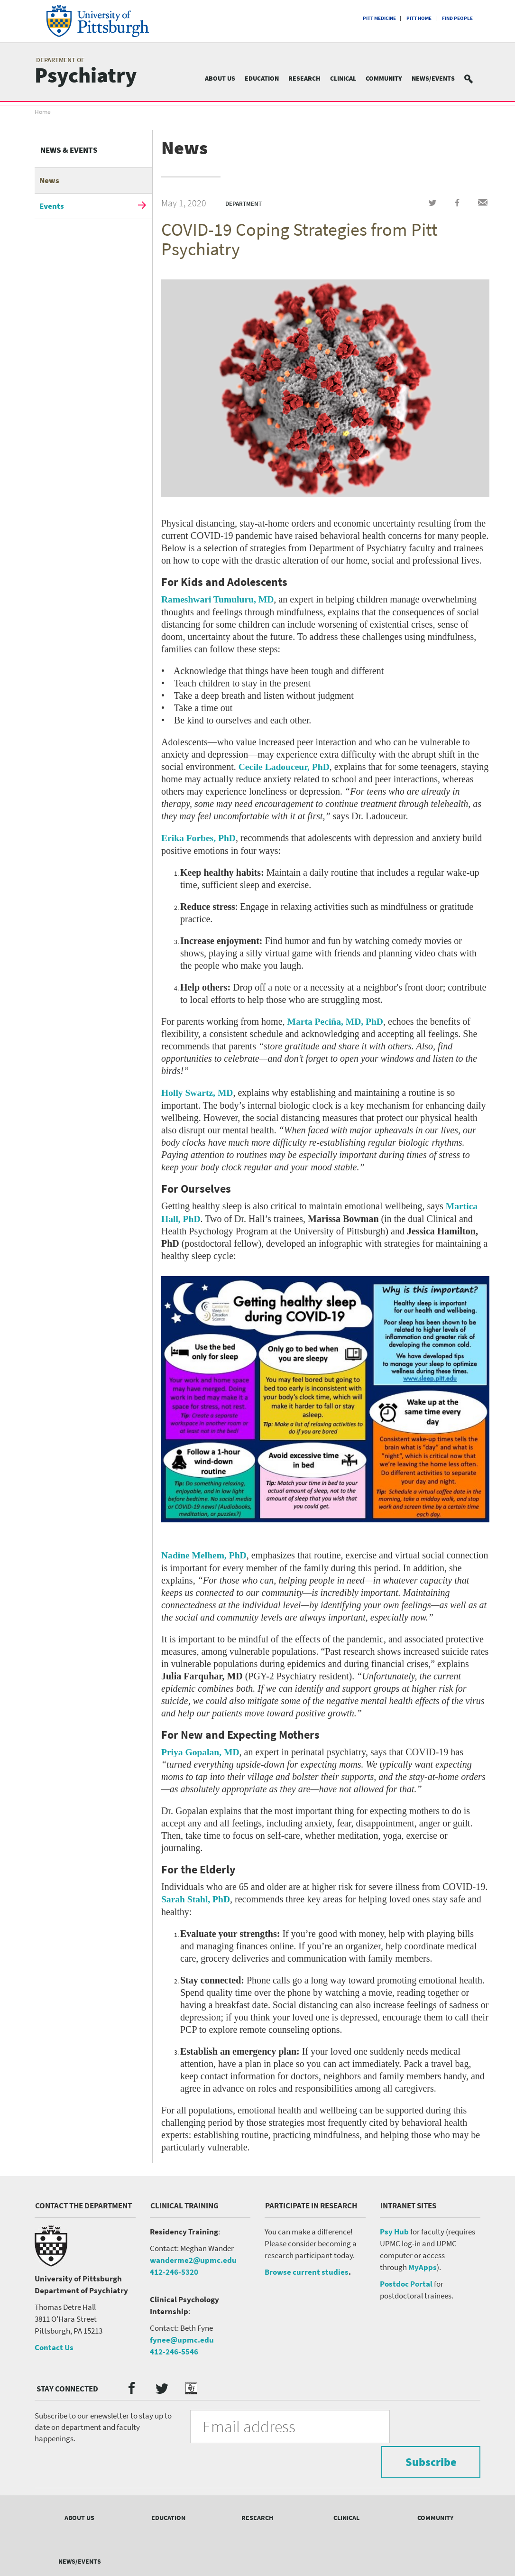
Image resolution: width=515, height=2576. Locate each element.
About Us (220, 78)
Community (384, 78)
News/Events (433, 78)
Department (243, 204)
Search (474, 78)
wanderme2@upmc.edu (193, 2258)
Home (43, 112)
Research (304, 78)
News (49, 180)
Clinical (343, 78)
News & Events (69, 150)
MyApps (422, 2266)
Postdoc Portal (406, 2282)
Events (51, 206)
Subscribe (427, 2424)
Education (262, 78)
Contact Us (54, 2346)
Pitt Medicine (379, 18)
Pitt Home (419, 18)
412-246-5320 (174, 2270)
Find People (457, 18)
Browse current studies (307, 2270)
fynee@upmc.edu (182, 2338)
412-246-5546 (174, 2350)
